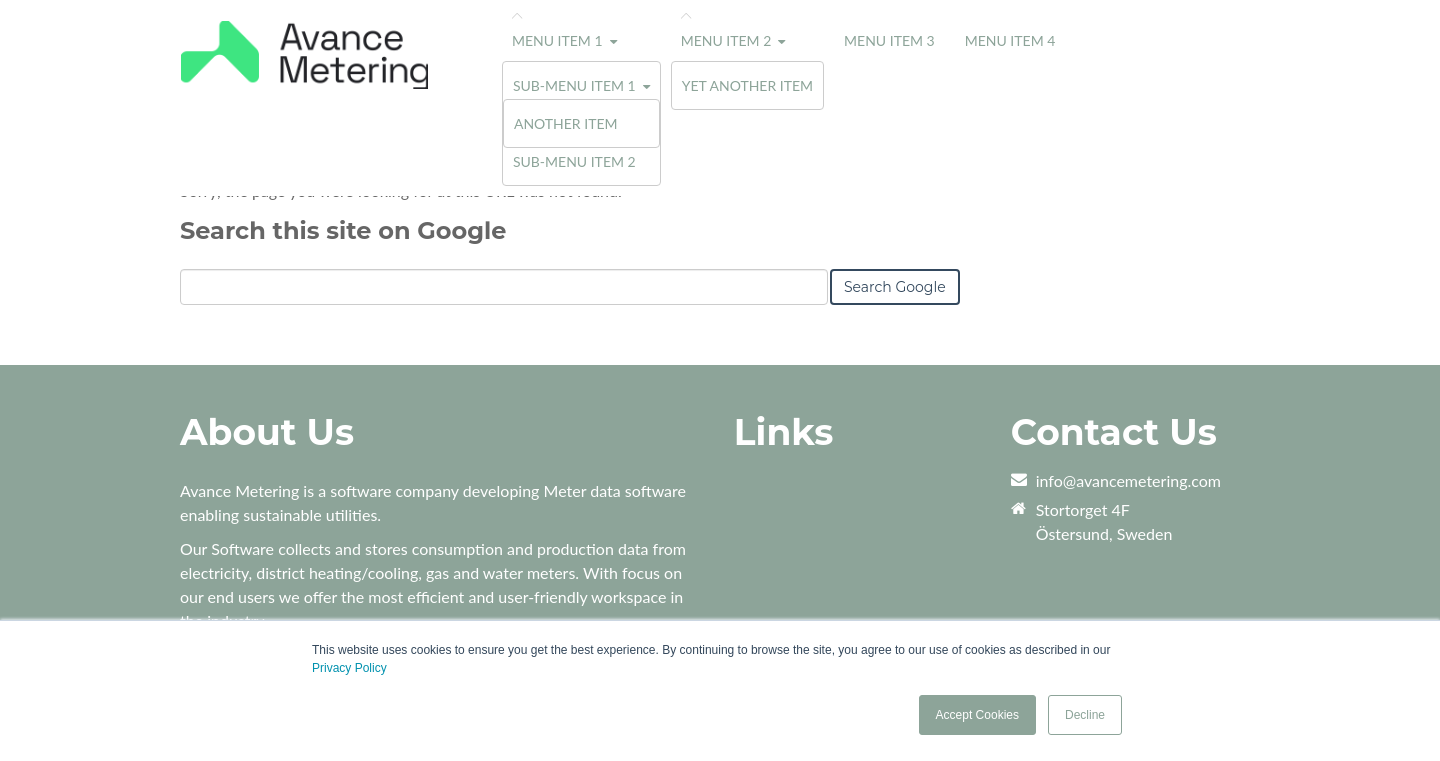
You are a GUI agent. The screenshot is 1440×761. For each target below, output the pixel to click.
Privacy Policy (349, 668)
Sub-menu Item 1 (574, 85)
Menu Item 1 (557, 40)
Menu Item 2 (726, 40)
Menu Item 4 (1010, 40)
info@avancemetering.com (1128, 480)
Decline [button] (1085, 715)
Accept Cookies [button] (977, 715)
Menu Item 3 (889, 40)
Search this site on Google (343, 230)
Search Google (895, 287)
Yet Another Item (747, 85)
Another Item (566, 123)
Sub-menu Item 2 (574, 161)
